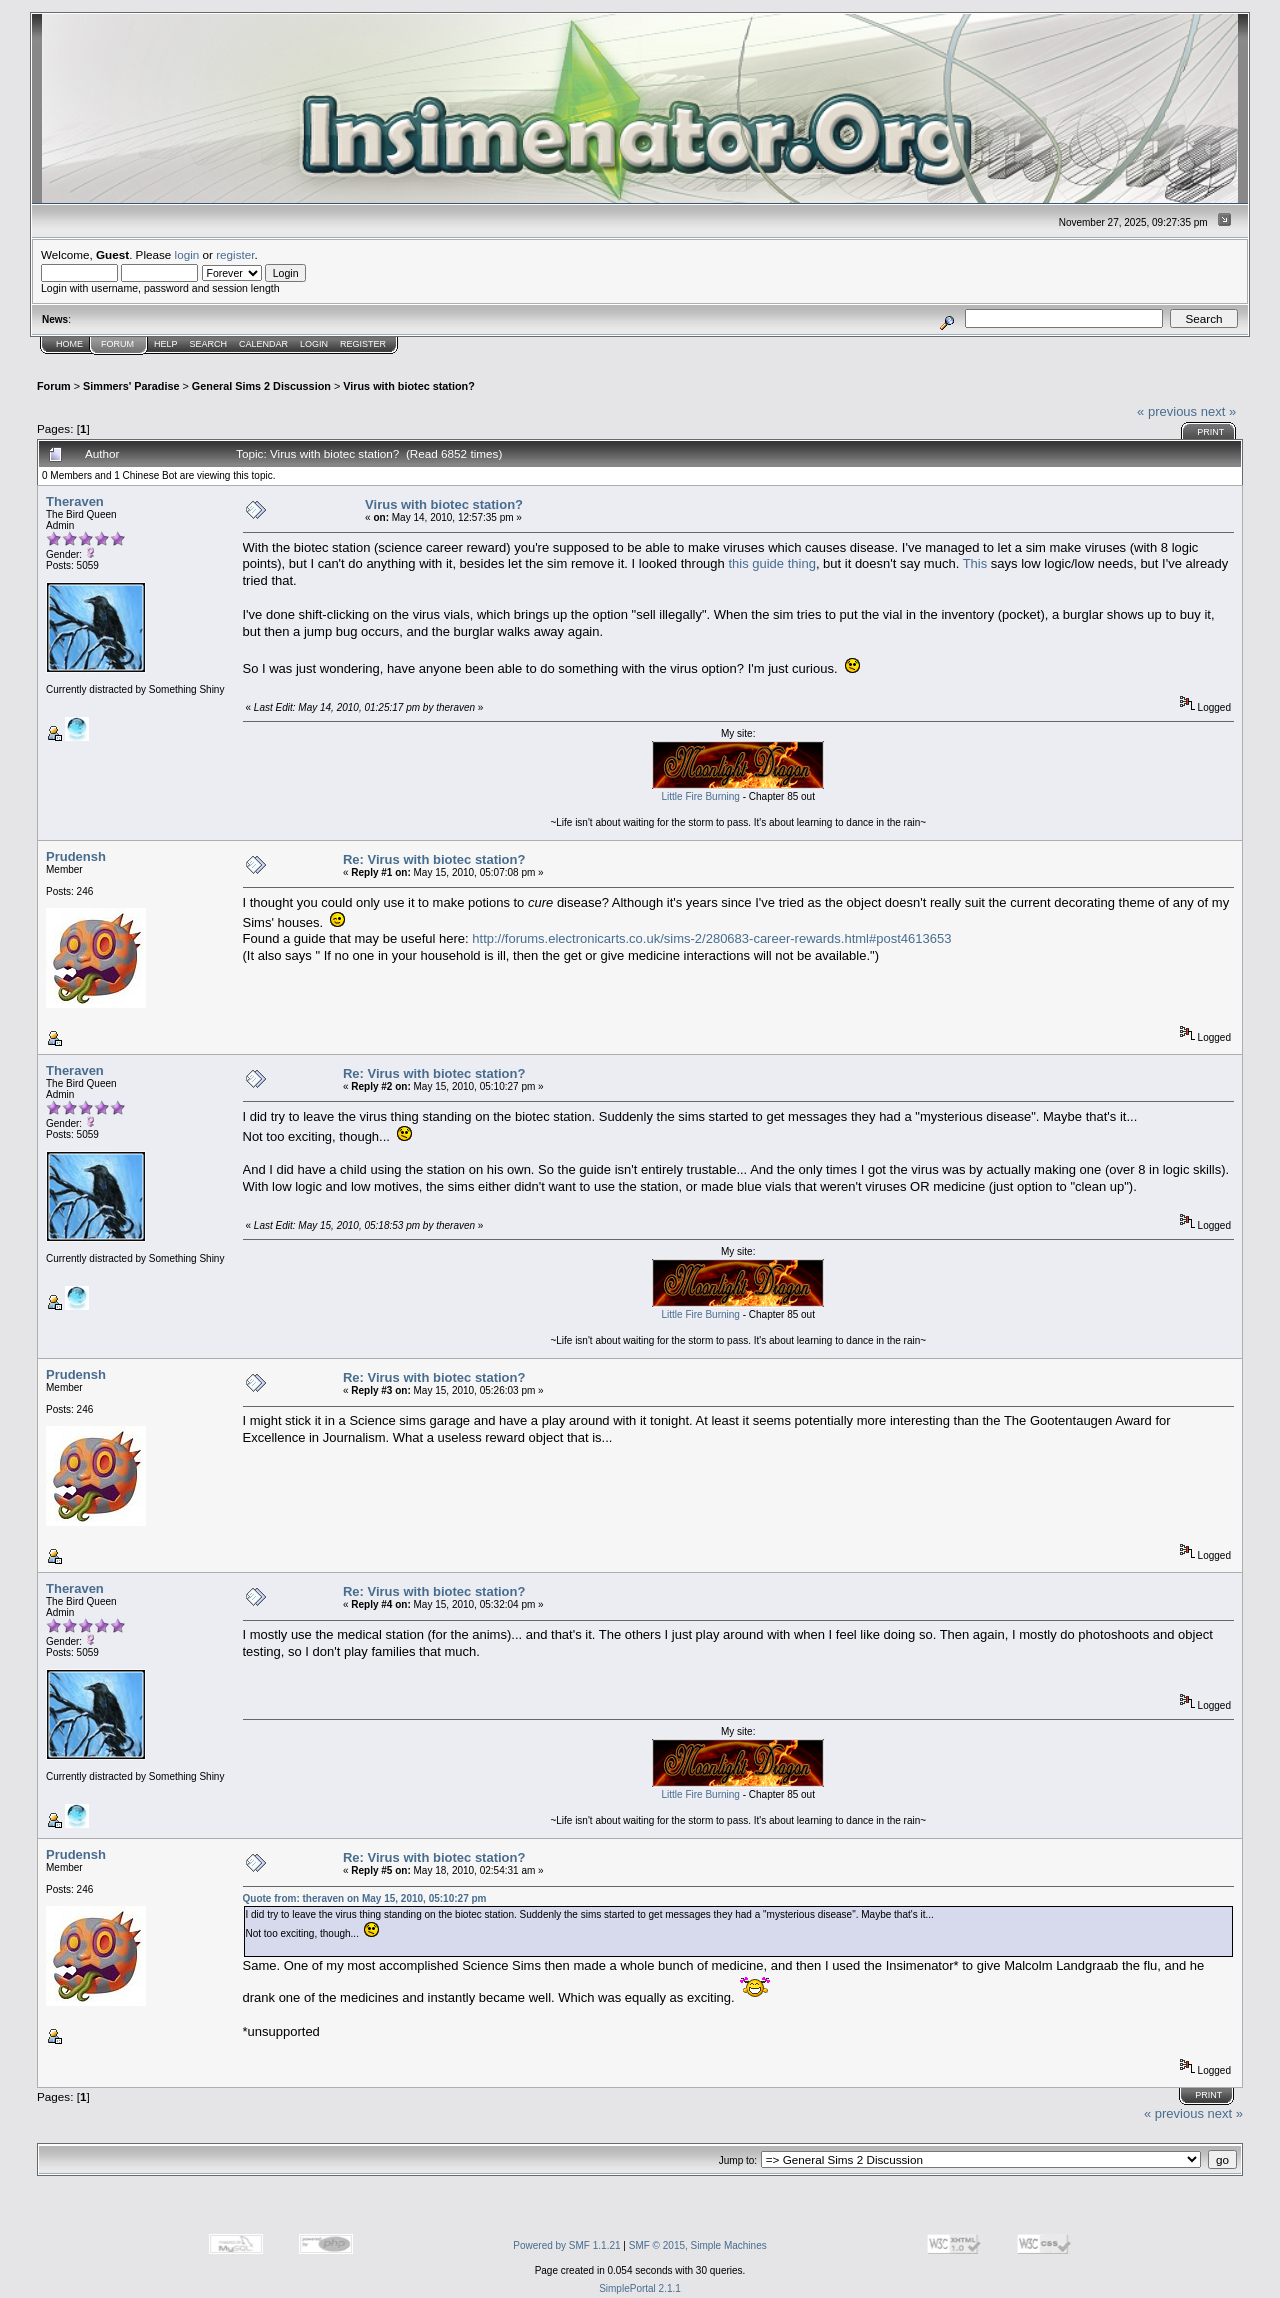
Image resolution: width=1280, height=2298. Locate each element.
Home (69, 344)
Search (209, 344)
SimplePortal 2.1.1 (640, 2288)
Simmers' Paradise (131, 386)
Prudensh (76, 856)
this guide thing (771, 563)
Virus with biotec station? (409, 386)
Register (363, 344)
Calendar (263, 344)
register (235, 254)
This (975, 563)
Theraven (75, 501)
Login (314, 344)
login (187, 254)
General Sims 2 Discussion (261, 386)
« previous (1167, 411)
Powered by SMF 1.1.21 (566, 2245)
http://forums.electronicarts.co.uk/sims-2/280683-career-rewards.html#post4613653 (711, 938)
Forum (117, 344)
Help (166, 344)
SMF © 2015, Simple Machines (698, 2245)
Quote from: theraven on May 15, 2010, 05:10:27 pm (365, 1898)
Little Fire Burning (701, 796)
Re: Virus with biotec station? (434, 859)
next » (1218, 411)
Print (1210, 432)
